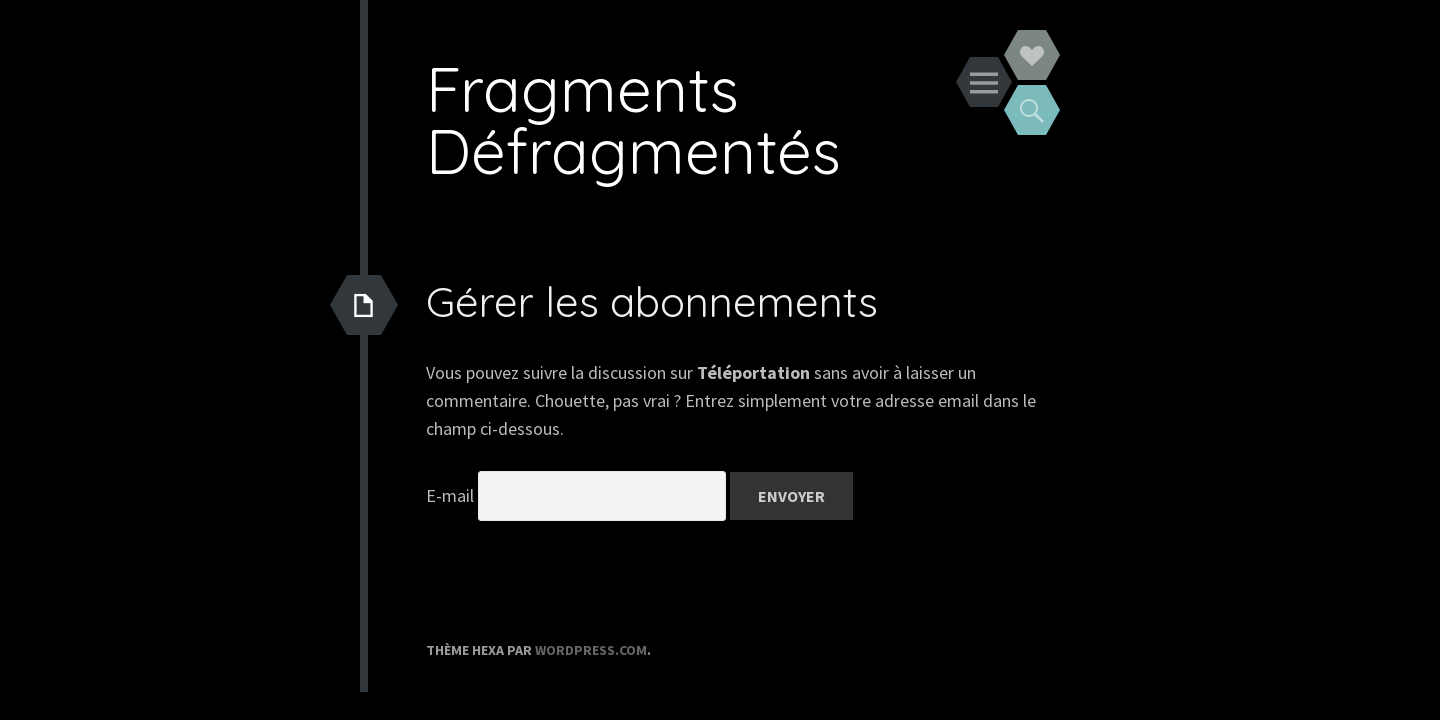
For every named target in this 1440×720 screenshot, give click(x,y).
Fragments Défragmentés (633, 119)
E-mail (450, 495)
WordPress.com (591, 650)
